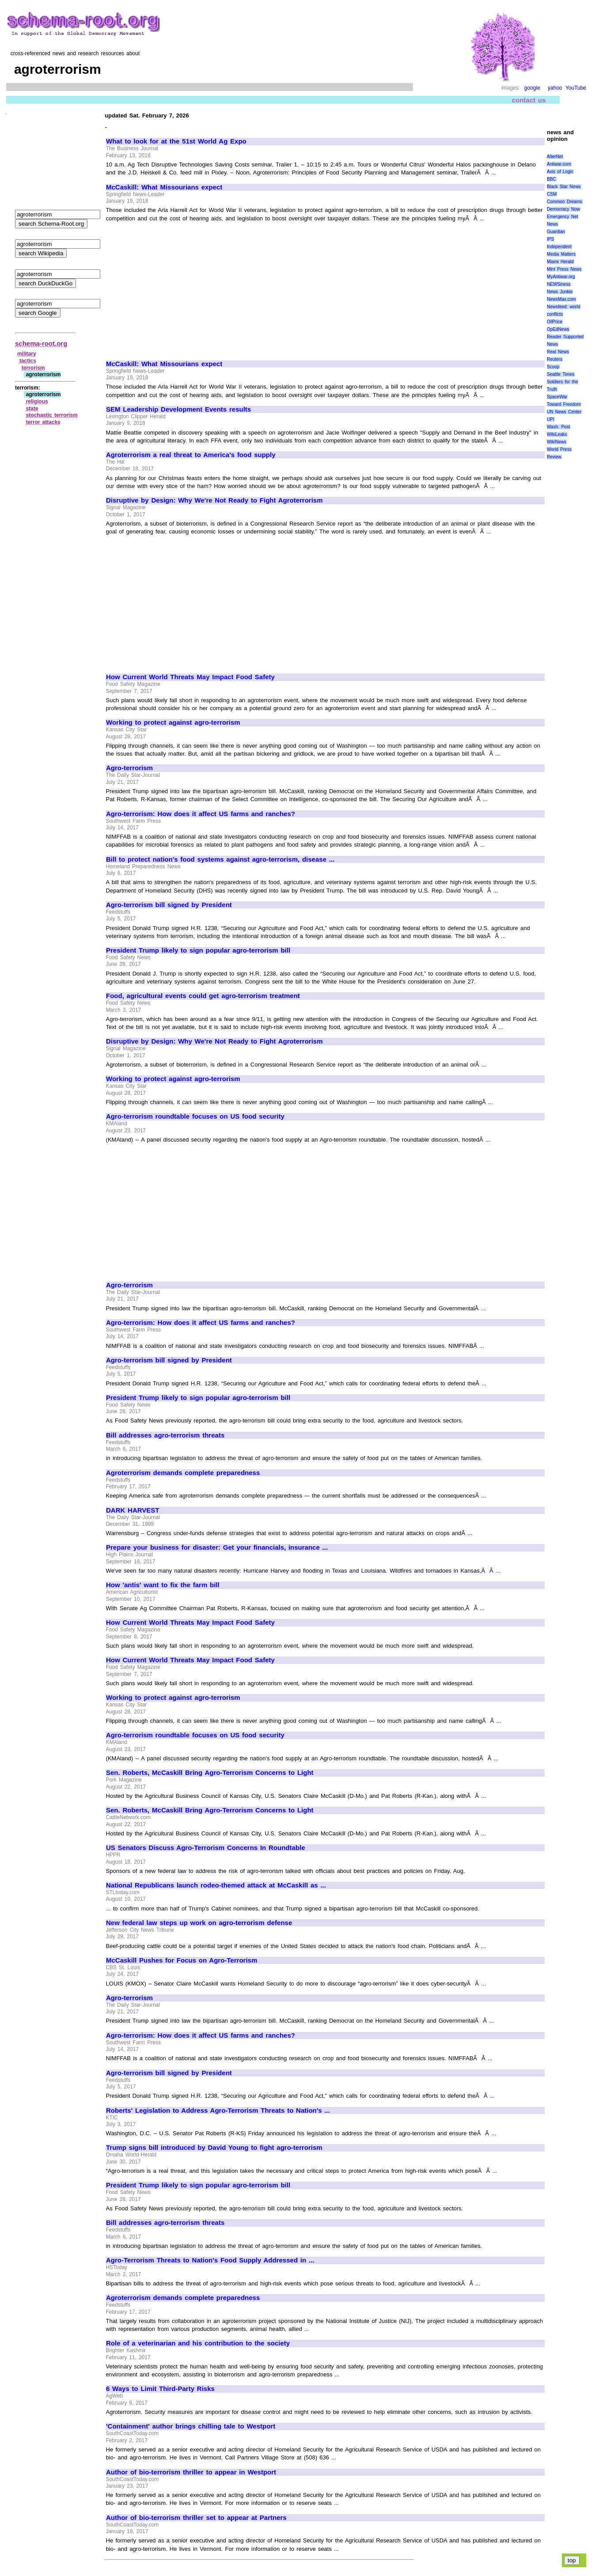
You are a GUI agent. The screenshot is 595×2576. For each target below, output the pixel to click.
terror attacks (43, 422)
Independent (559, 246)
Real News (558, 351)
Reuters (554, 359)
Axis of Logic (560, 171)
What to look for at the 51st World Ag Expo (176, 141)
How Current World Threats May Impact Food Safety (190, 677)
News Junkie (559, 291)
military (26, 354)
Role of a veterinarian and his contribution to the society (198, 2343)
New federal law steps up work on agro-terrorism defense (199, 1922)
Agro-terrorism (129, 768)
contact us (529, 100)
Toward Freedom (564, 404)
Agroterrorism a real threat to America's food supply (190, 454)
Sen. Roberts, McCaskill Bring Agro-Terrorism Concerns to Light (210, 1772)
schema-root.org (41, 343)
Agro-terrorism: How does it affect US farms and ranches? (200, 813)
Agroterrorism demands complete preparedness (183, 1472)
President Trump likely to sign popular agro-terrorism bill (198, 950)
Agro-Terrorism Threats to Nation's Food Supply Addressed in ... (210, 2260)
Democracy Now (563, 209)
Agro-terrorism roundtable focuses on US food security (195, 1116)
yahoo (555, 88)
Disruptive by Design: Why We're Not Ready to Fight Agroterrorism (214, 500)
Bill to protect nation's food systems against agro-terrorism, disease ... (220, 859)
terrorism (33, 368)
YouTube (575, 88)
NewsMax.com (561, 299)
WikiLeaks (557, 434)
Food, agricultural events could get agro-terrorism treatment (203, 995)
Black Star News (564, 186)
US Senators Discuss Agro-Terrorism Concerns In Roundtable (205, 1847)
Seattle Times (560, 374)
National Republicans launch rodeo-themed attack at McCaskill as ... (216, 1885)
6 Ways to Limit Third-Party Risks (160, 2388)
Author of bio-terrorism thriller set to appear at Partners (196, 2517)
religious (37, 401)
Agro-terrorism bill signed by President (169, 904)
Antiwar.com (559, 164)
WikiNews (556, 441)
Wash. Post (558, 426)
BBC (551, 179)
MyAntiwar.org (561, 276)
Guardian (556, 231)
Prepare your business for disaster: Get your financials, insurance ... (217, 1547)
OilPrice (554, 321)
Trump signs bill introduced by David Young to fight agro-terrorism (214, 2147)
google (532, 88)
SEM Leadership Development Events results (178, 409)
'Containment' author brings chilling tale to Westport (190, 2426)
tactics (27, 361)
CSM (552, 194)
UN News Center (564, 411)
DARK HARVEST (132, 1510)
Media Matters (561, 254)
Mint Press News (564, 269)
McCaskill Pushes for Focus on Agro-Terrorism (181, 1960)
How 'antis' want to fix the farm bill (163, 1585)
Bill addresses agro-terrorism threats (165, 1435)
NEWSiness (558, 284)
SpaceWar (557, 396)
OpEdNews (558, 329)
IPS (550, 239)
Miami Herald (560, 261)
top (572, 2560)
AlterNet (555, 156)
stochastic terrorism (52, 415)
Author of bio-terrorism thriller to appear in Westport (191, 2472)
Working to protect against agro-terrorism (173, 722)
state (32, 408)
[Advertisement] (180, 287)
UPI (550, 419)
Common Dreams (564, 201)
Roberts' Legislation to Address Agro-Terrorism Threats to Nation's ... (218, 2110)
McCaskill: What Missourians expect (164, 187)
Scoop (553, 366)
